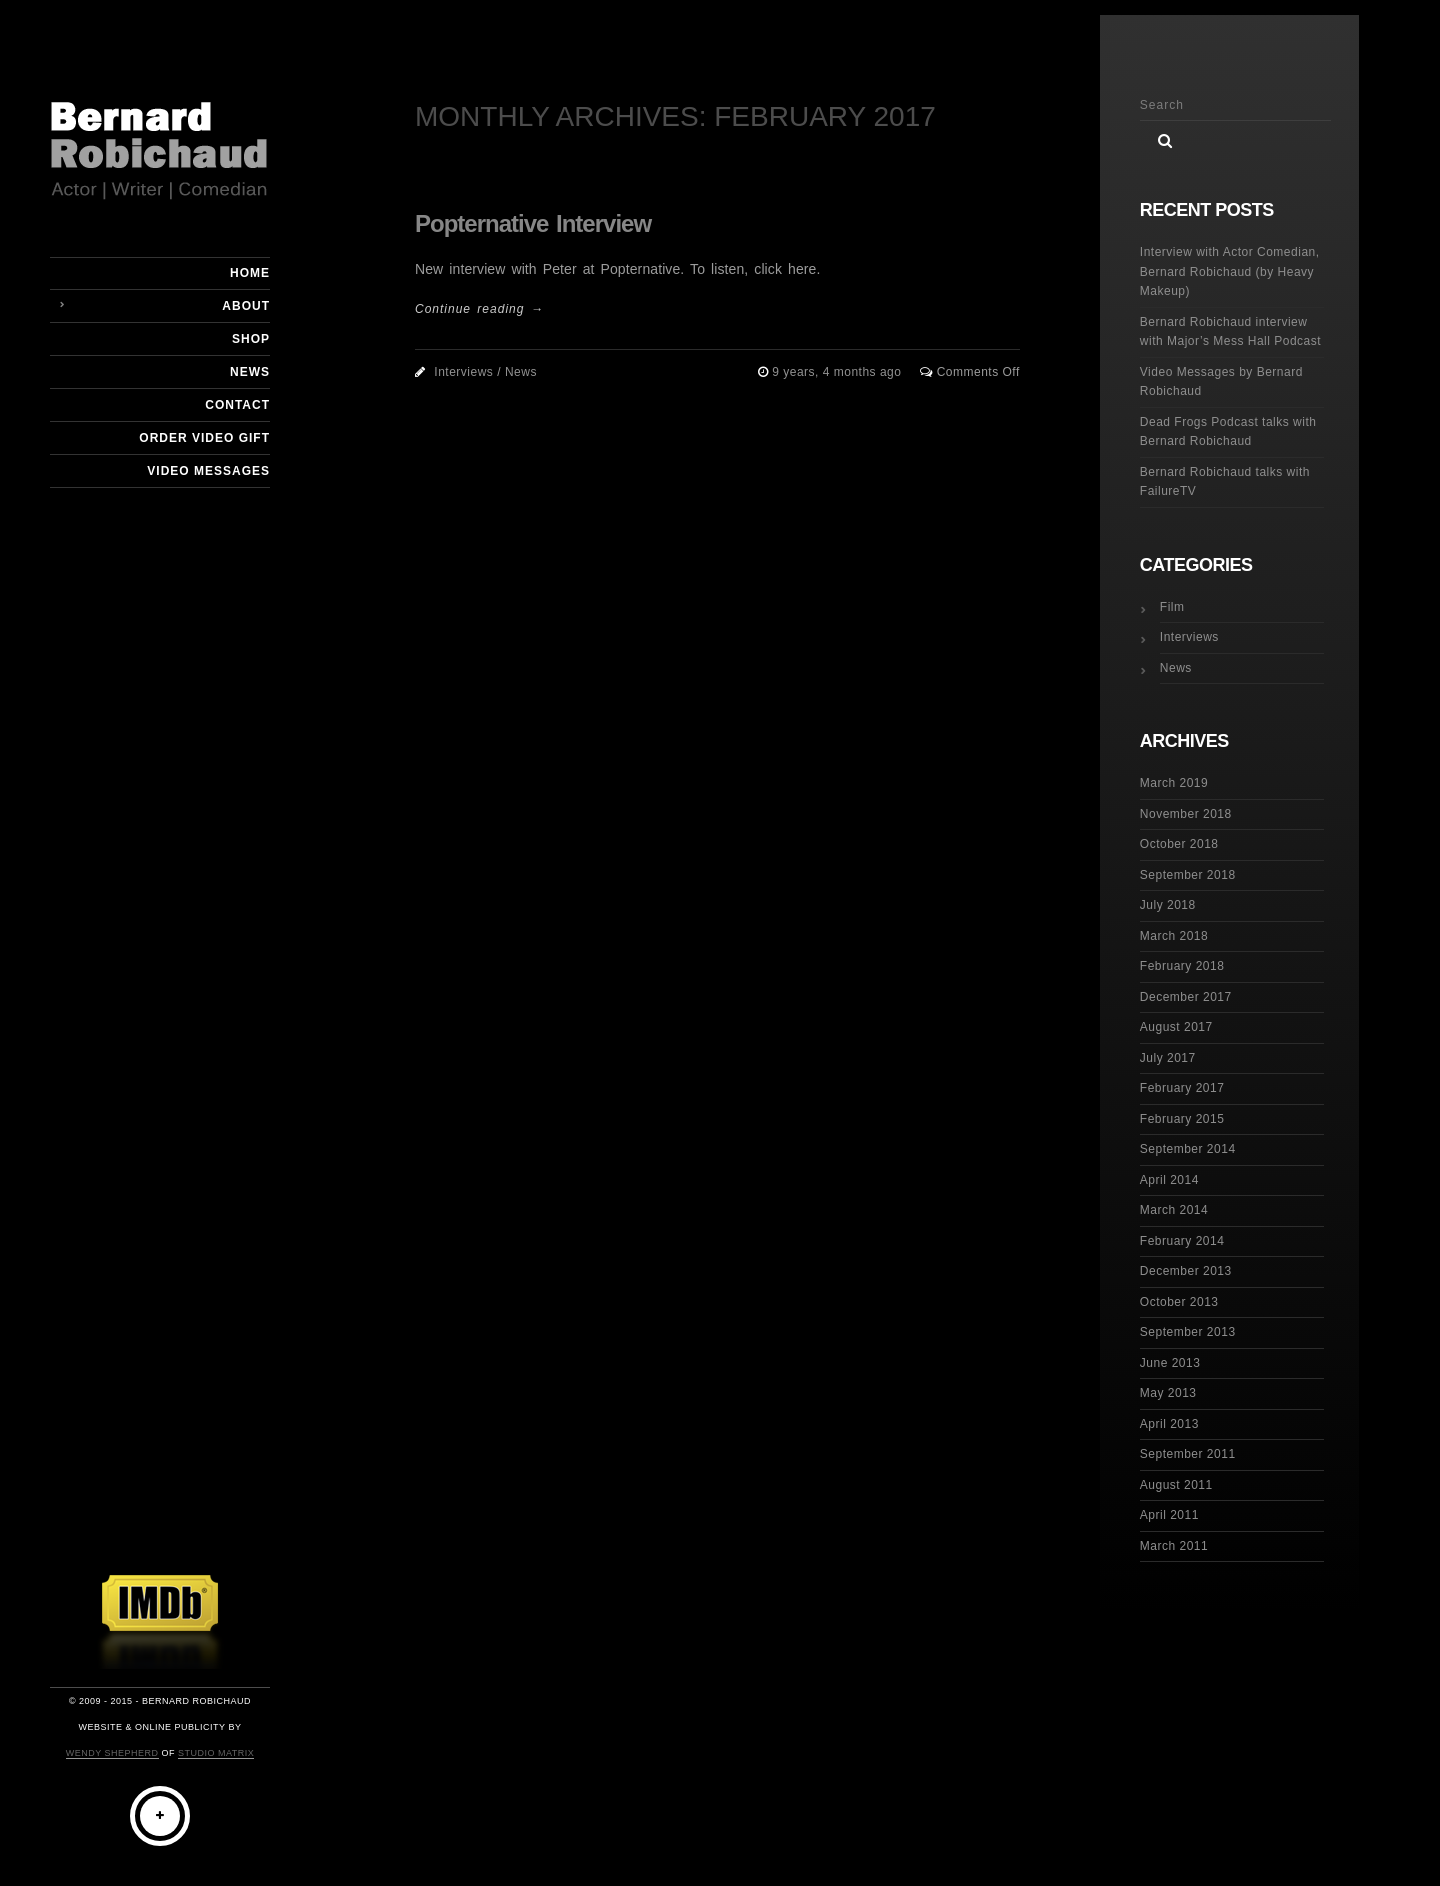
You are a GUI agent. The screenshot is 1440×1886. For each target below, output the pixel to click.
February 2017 (1182, 1088)
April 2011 (1169, 1515)
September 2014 (1188, 1149)
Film (1172, 607)
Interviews (463, 372)
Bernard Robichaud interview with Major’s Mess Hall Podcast (1230, 332)
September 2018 (1188, 875)
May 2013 (1168, 1393)
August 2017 (1176, 1027)
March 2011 (1174, 1546)
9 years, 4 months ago (838, 372)
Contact (237, 405)
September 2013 (1188, 1332)
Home (250, 273)
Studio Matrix (216, 1753)
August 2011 (1176, 1485)
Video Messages (208, 471)
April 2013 (1169, 1424)
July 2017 (1168, 1058)
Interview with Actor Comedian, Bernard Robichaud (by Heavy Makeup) (1230, 271)
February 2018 (1182, 966)
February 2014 (1182, 1241)
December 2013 (1186, 1271)
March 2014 (1174, 1210)
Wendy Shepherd (112, 1753)
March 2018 (1174, 936)
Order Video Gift (204, 438)
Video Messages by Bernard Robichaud (1221, 382)
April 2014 (1169, 1180)
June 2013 (1170, 1363)
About (246, 306)
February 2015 (1182, 1119)
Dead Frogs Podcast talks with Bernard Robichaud (1228, 432)
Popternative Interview (533, 223)
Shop (251, 339)
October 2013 (1179, 1302)
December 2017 (1186, 997)
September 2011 (1188, 1454)
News (250, 372)
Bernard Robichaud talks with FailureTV (1225, 482)
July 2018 (1168, 905)
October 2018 (1179, 844)
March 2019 (1174, 783)
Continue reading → (479, 309)
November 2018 (1186, 814)
